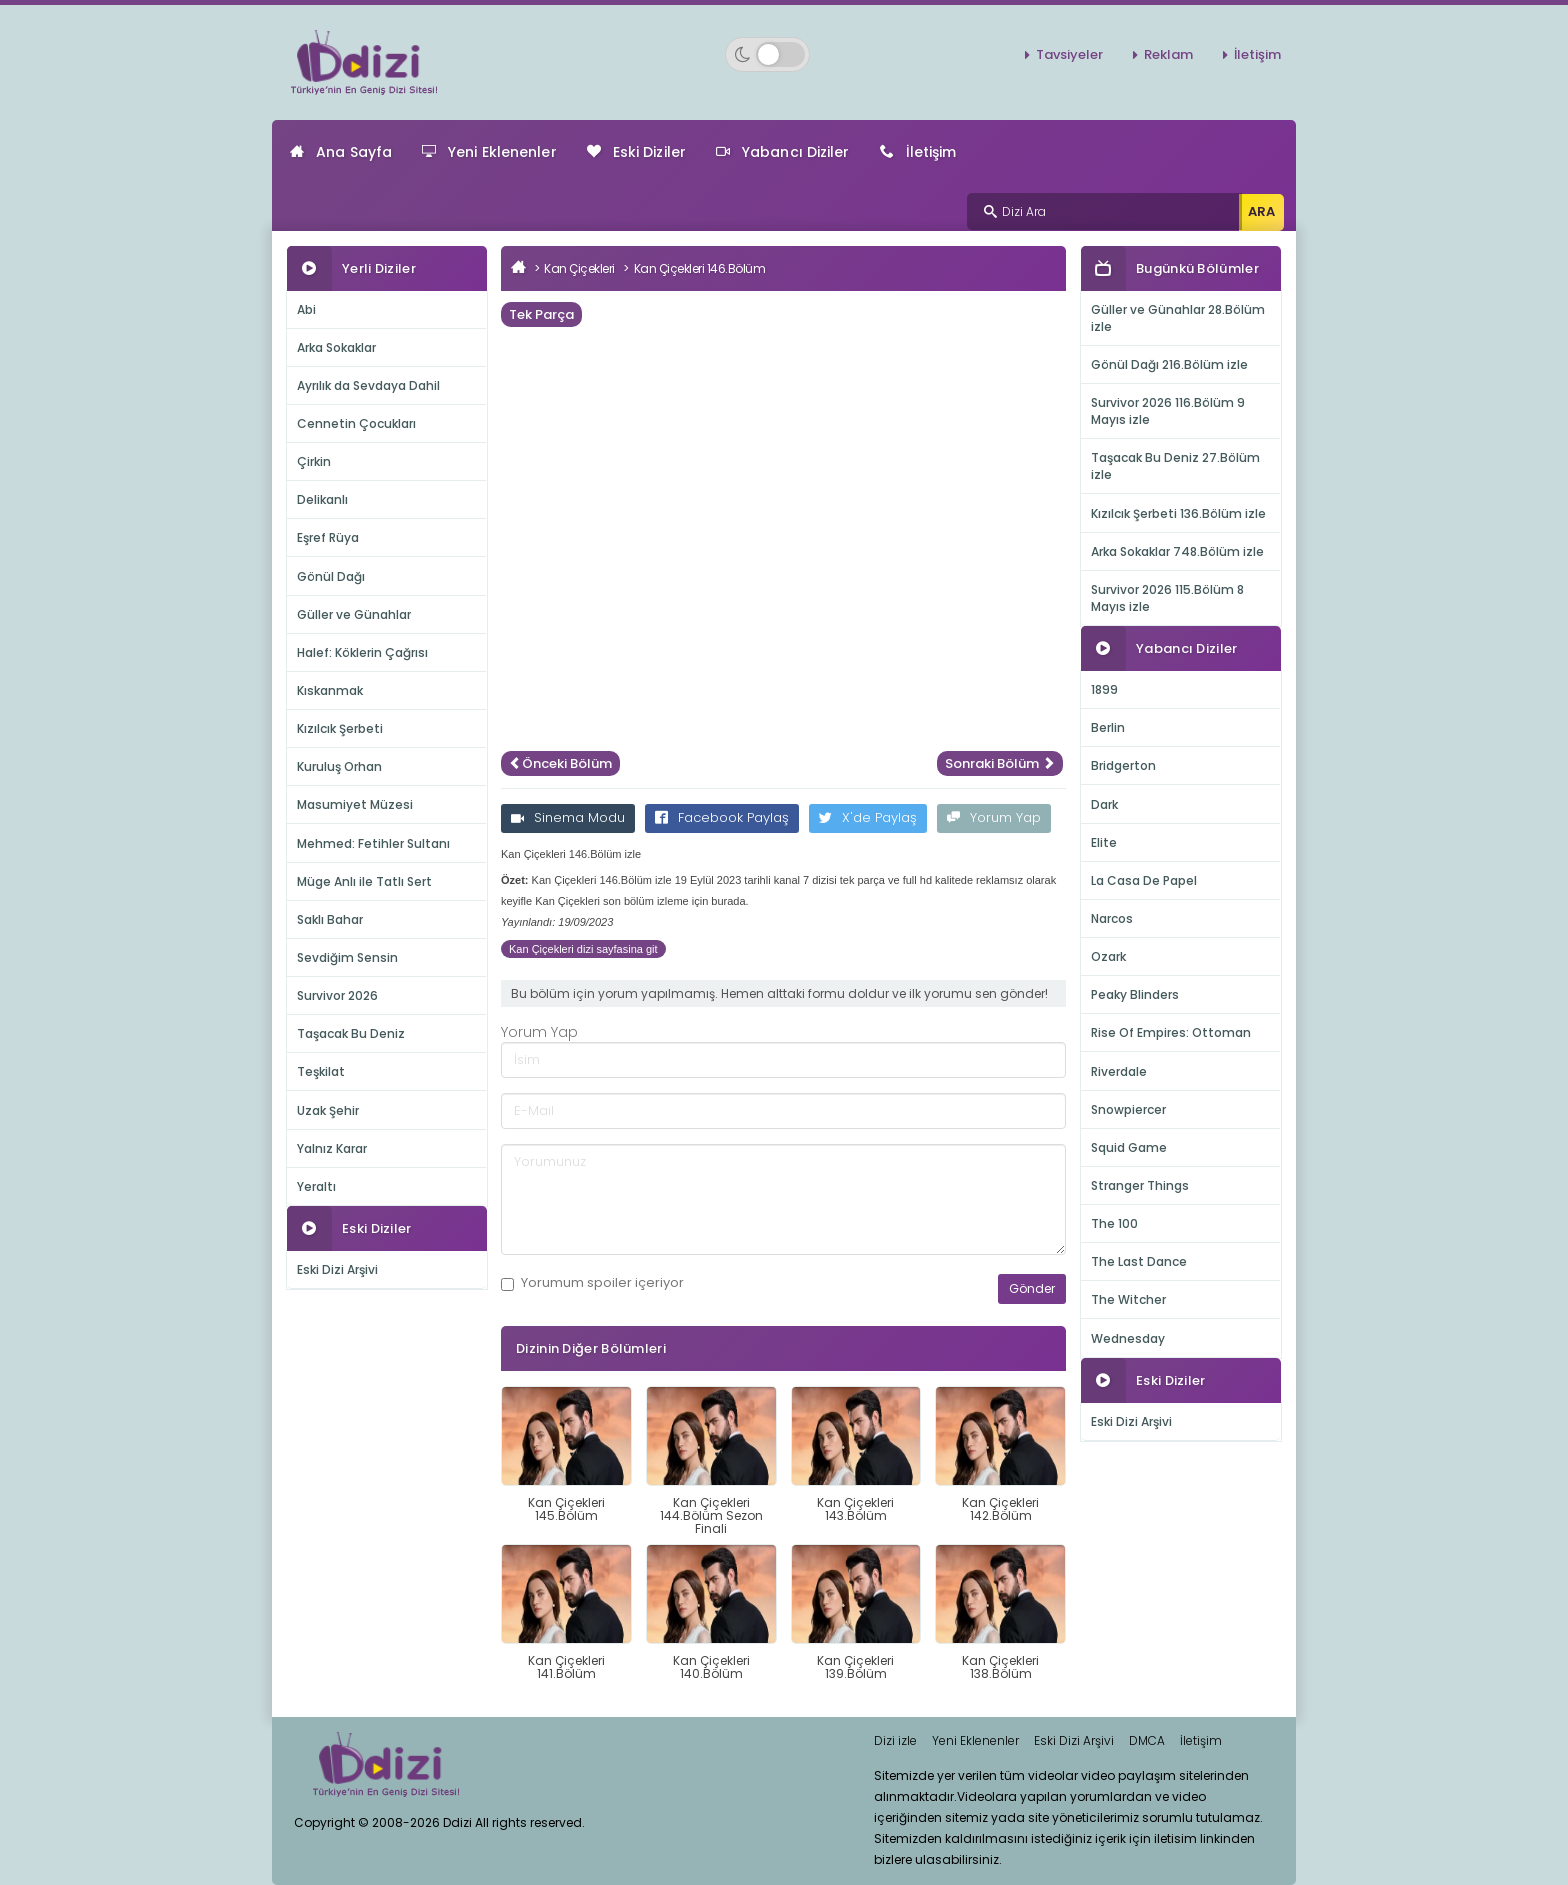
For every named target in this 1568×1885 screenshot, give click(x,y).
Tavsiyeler (1069, 54)
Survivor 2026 (337, 995)
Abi (306, 309)
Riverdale (1119, 1071)
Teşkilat (321, 1071)
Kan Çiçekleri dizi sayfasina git (583, 949)
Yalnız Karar (332, 1148)
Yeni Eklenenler (489, 152)
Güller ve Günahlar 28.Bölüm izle (1178, 318)
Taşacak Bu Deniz (351, 1033)
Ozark (1108, 956)
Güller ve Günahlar (354, 614)
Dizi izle (895, 1740)
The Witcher (1128, 1299)
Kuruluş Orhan (339, 766)
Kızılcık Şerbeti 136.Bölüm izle (1178, 513)
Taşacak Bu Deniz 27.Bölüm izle (1175, 466)
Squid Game (1129, 1147)
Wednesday (1128, 1338)
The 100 (1114, 1223)
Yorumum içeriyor (592, 1283)
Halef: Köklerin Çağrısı (362, 652)
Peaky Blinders (1135, 994)
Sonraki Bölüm (1000, 763)
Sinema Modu (568, 817)
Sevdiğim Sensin (347, 957)
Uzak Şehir (328, 1110)
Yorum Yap (994, 817)
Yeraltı (316, 1186)
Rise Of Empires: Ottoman (1171, 1032)
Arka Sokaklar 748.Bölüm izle (1177, 551)
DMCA (1147, 1740)
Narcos (1112, 918)
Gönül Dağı (331, 576)
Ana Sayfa (341, 152)
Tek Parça (541, 314)
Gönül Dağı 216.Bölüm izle (1169, 364)
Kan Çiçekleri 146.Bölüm (700, 268)
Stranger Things (1140, 1185)
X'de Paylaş (868, 817)
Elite (1104, 842)
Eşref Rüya (328, 537)
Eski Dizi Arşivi (337, 1269)
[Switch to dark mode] (767, 54)
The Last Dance (1139, 1261)
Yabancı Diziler (783, 152)
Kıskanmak (330, 690)
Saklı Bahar (330, 919)
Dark (1104, 804)
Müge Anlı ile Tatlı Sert (364, 881)
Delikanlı (322, 499)
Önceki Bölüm (560, 763)
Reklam (1168, 54)
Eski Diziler (636, 152)
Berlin (1108, 727)
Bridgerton (1123, 765)
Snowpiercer (1128, 1109)
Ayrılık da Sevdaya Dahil (368, 385)
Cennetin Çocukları (356, 423)
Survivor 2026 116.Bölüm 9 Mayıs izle (1168, 411)
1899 (1104, 689)
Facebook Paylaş (722, 817)
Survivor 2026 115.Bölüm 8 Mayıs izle (1167, 598)
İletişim (1257, 54)
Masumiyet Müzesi (355, 804)
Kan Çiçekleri (579, 268)
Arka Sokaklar (336, 347)
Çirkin (314, 461)
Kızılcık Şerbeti (340, 728)
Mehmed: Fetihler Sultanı (373, 843)
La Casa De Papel (1144, 880)
